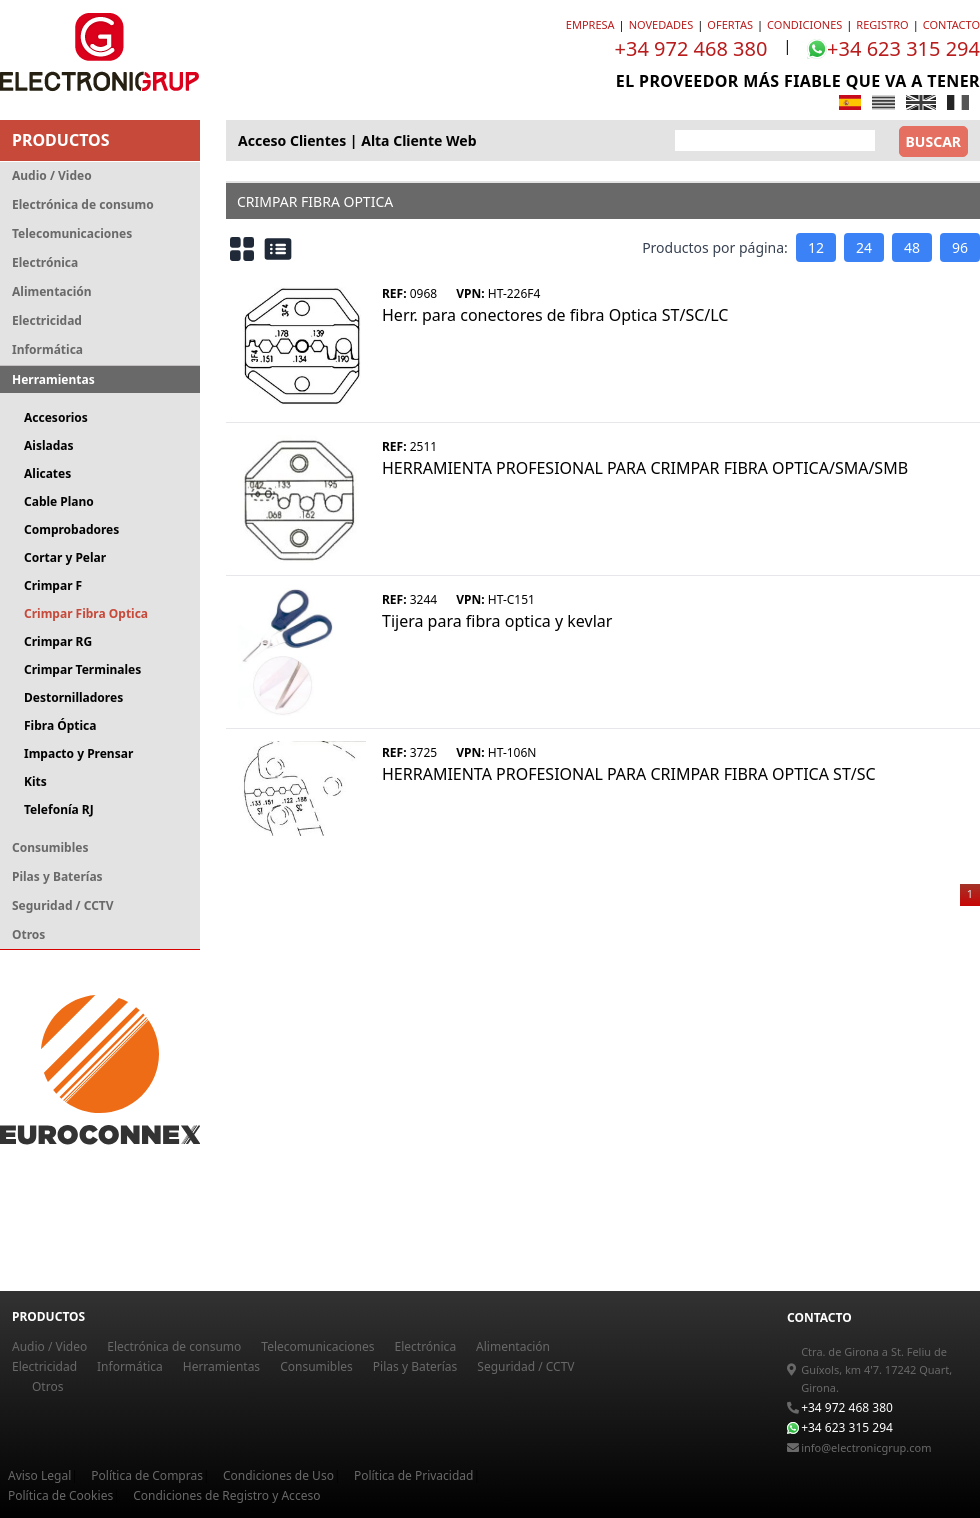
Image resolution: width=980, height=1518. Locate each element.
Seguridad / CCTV (63, 905)
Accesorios (56, 417)
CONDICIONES (804, 24)
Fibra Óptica (60, 725)
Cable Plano (59, 501)
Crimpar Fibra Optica (86, 613)
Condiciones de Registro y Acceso (226, 1495)
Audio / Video (52, 175)
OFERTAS (730, 24)
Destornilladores (73, 697)
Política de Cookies (60, 1495)
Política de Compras (147, 1475)
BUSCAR (933, 141)
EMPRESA (590, 24)
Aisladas (48, 445)
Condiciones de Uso (278, 1475)
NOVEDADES (661, 24)
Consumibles (50, 847)
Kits (35, 781)
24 (864, 247)
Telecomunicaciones (72, 233)
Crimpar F (53, 585)
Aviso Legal (39, 1475)
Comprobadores (71, 529)
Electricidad (47, 320)
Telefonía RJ (59, 809)
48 (912, 247)
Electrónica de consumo (83, 204)
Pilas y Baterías (57, 876)
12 (816, 247)
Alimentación (52, 291)
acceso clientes (292, 140)
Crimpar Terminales (82, 669)
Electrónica (45, 262)
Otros (28, 934)
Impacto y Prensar (78, 753)
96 (960, 247)
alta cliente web (418, 140)
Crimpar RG (58, 641)
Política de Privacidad (414, 1475)
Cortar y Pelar (65, 557)
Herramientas (53, 379)
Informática (47, 349)
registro (882, 24)
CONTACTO (951, 24)
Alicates (47, 473)
